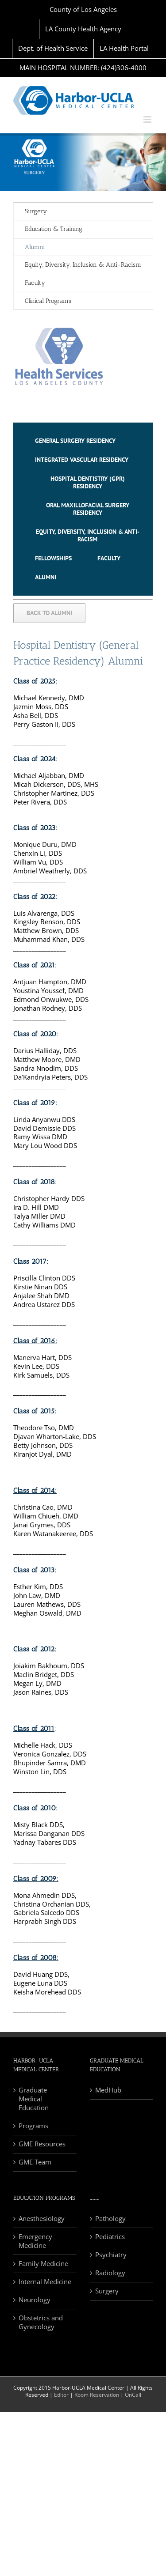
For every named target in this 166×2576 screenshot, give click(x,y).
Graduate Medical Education (34, 2099)
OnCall (133, 2394)
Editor (61, 2394)
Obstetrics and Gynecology (41, 2322)
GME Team (35, 2162)
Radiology (110, 2273)
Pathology (110, 2218)
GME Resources (42, 2144)
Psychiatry (111, 2255)
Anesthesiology (42, 2218)
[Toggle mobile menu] (148, 119)
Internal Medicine (45, 2282)
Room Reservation (96, 2394)
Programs (33, 2126)
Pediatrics (110, 2236)
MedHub (108, 2090)
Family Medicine (43, 2263)
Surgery (36, 211)
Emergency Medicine (35, 2241)
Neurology (34, 2300)
